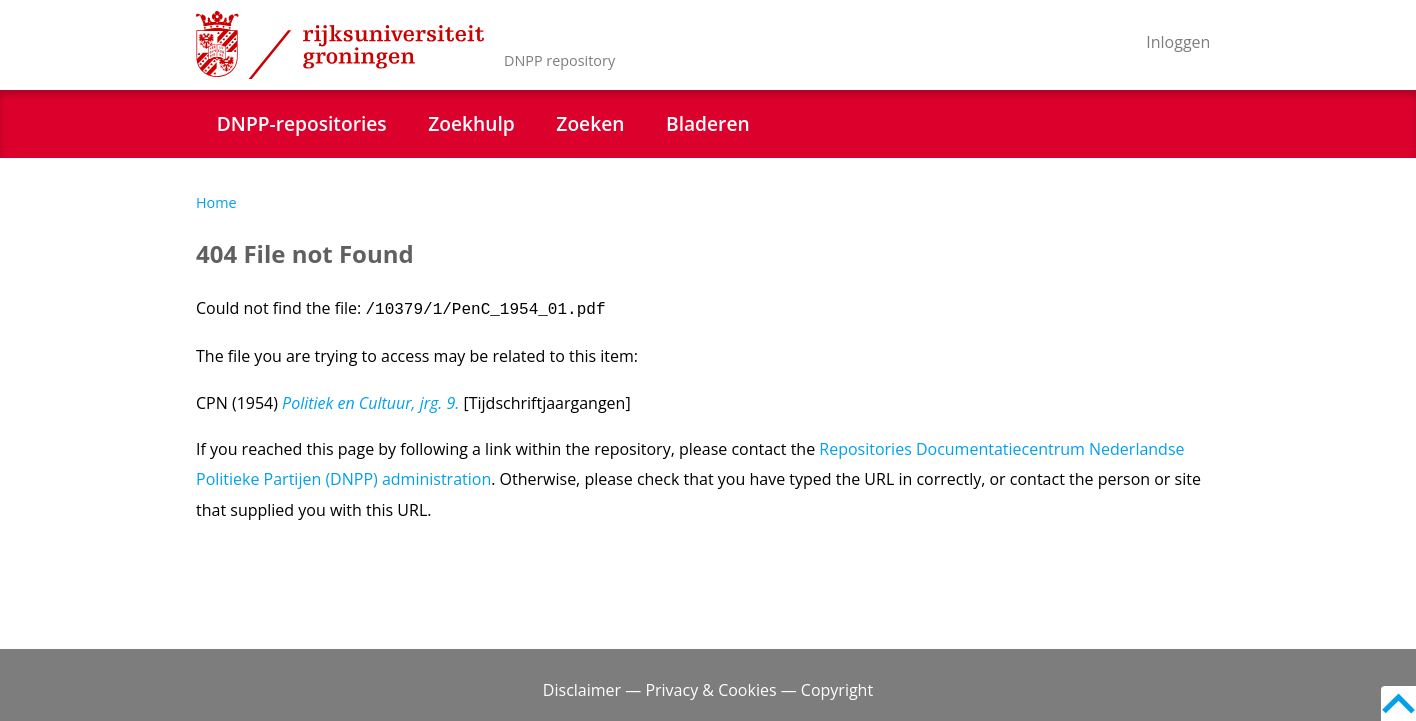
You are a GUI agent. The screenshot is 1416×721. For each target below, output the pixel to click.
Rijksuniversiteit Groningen (340, 45)
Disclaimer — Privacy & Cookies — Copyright (708, 690)
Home (216, 202)
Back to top (1398, 703)
